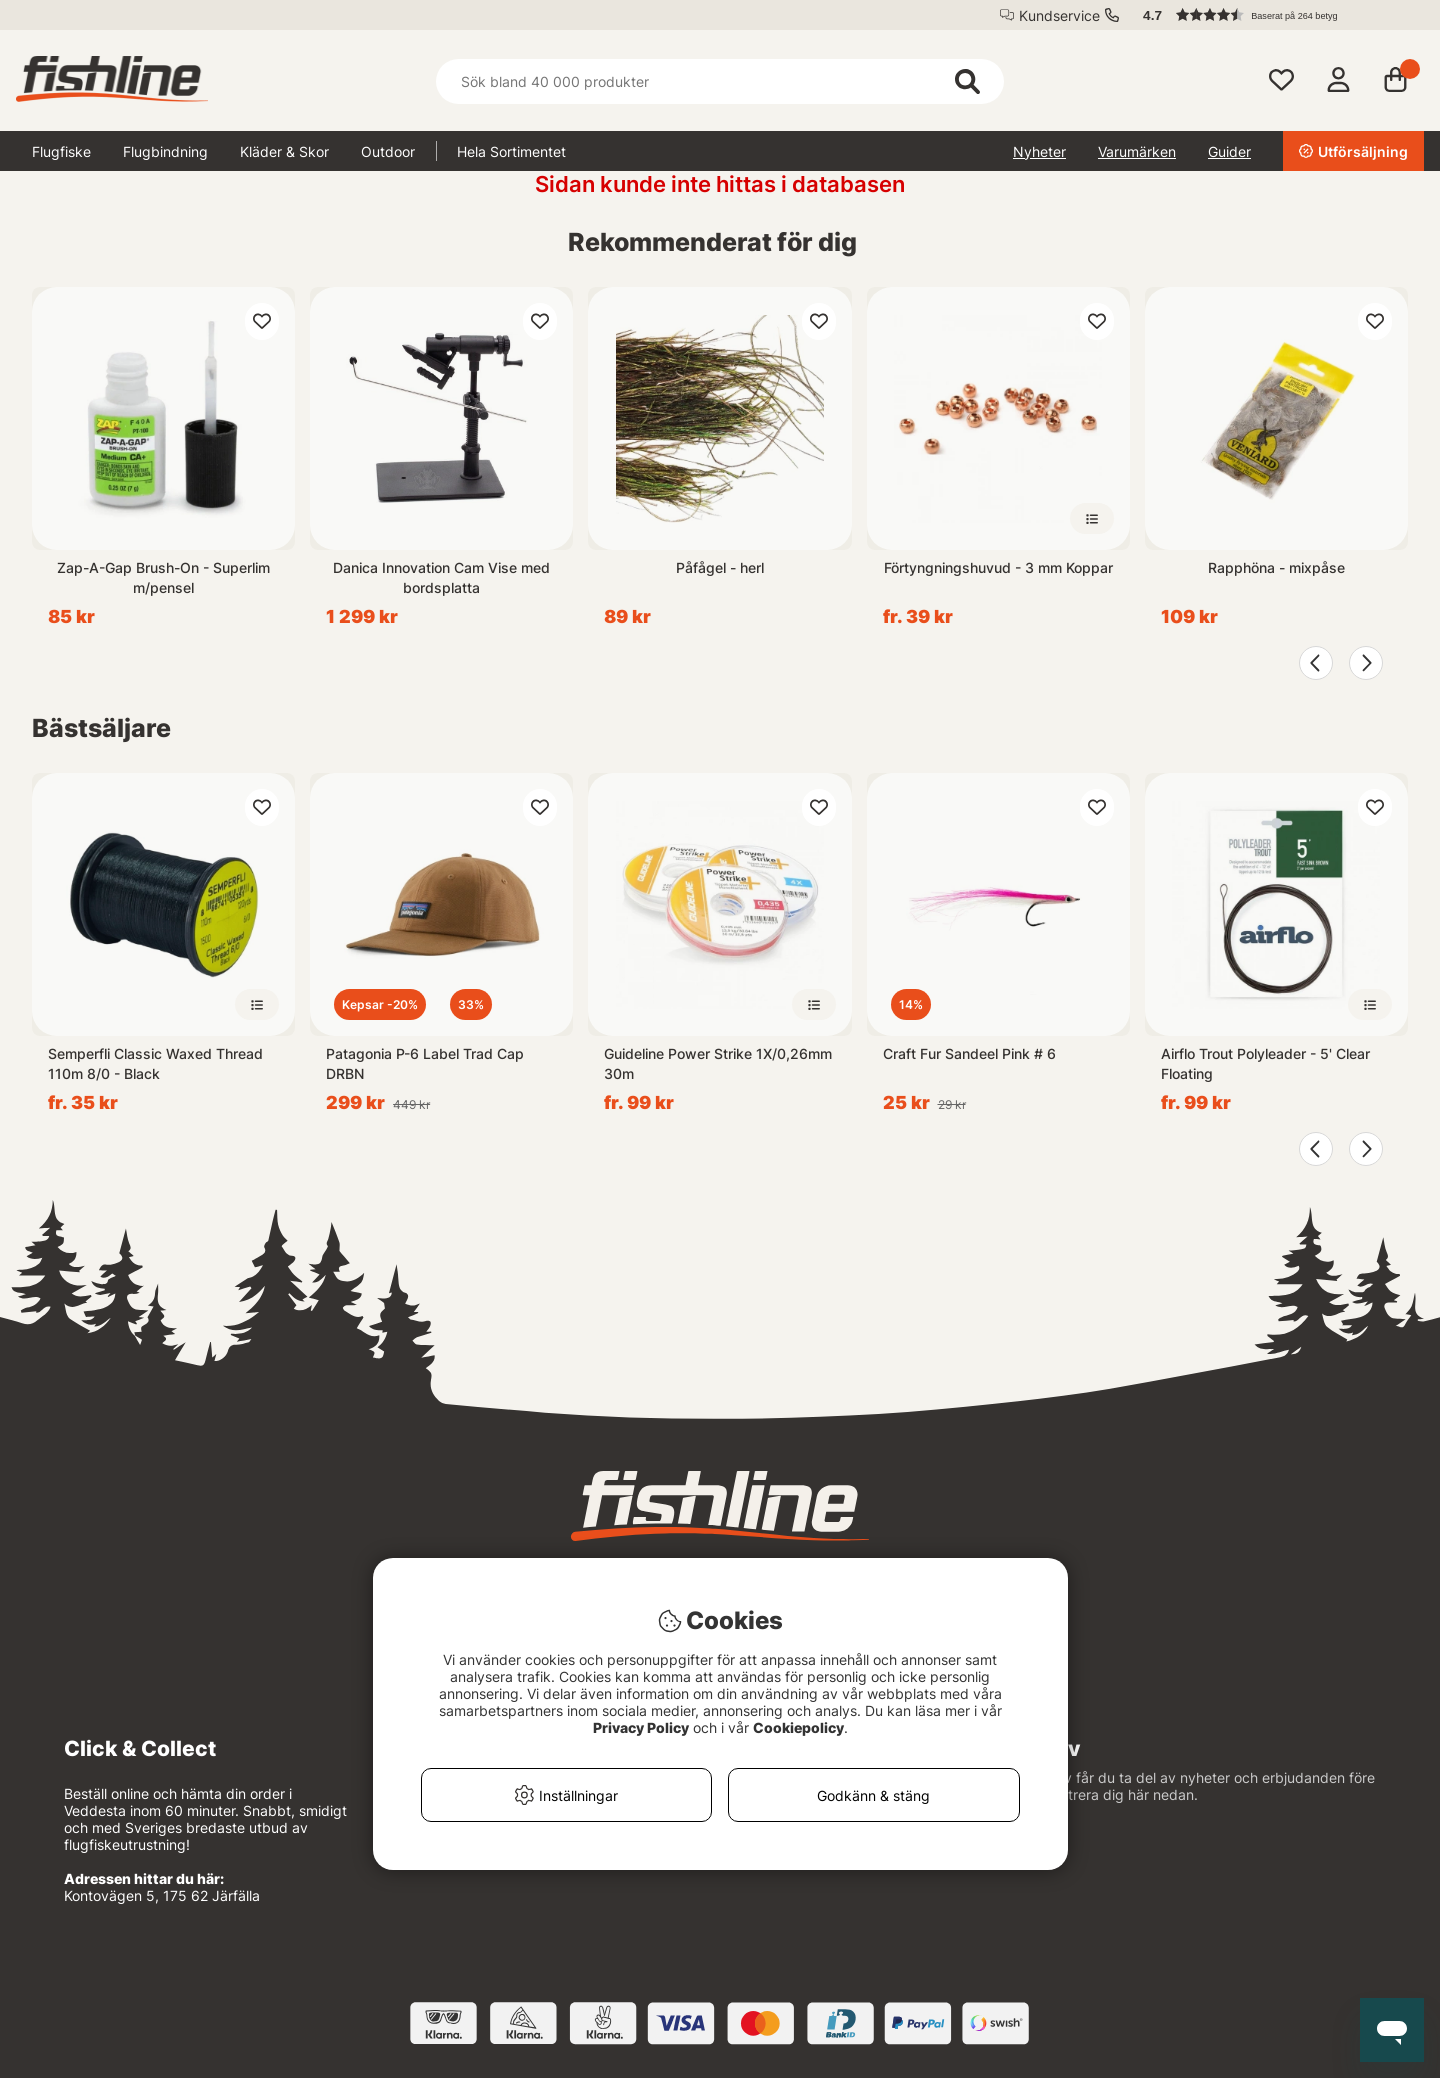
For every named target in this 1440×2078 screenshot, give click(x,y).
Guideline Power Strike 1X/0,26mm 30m (718, 1063)
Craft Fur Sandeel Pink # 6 (969, 1053)
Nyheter (1039, 151)
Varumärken (1137, 151)
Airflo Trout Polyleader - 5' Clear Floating (1265, 1063)
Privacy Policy (641, 1727)
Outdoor (388, 151)
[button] (1274, 15)
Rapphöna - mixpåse (1276, 567)
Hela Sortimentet (511, 151)
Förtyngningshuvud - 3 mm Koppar (998, 567)
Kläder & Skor (284, 151)
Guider (1229, 151)
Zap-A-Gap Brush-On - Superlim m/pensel (163, 577)
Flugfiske (61, 151)
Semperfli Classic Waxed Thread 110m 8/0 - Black (155, 1063)
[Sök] (720, 81)
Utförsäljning (1353, 151)
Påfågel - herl (720, 567)
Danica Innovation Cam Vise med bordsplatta (441, 577)
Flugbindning (165, 151)
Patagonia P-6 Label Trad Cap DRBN (425, 1063)
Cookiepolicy (798, 1727)
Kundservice (1059, 15)
